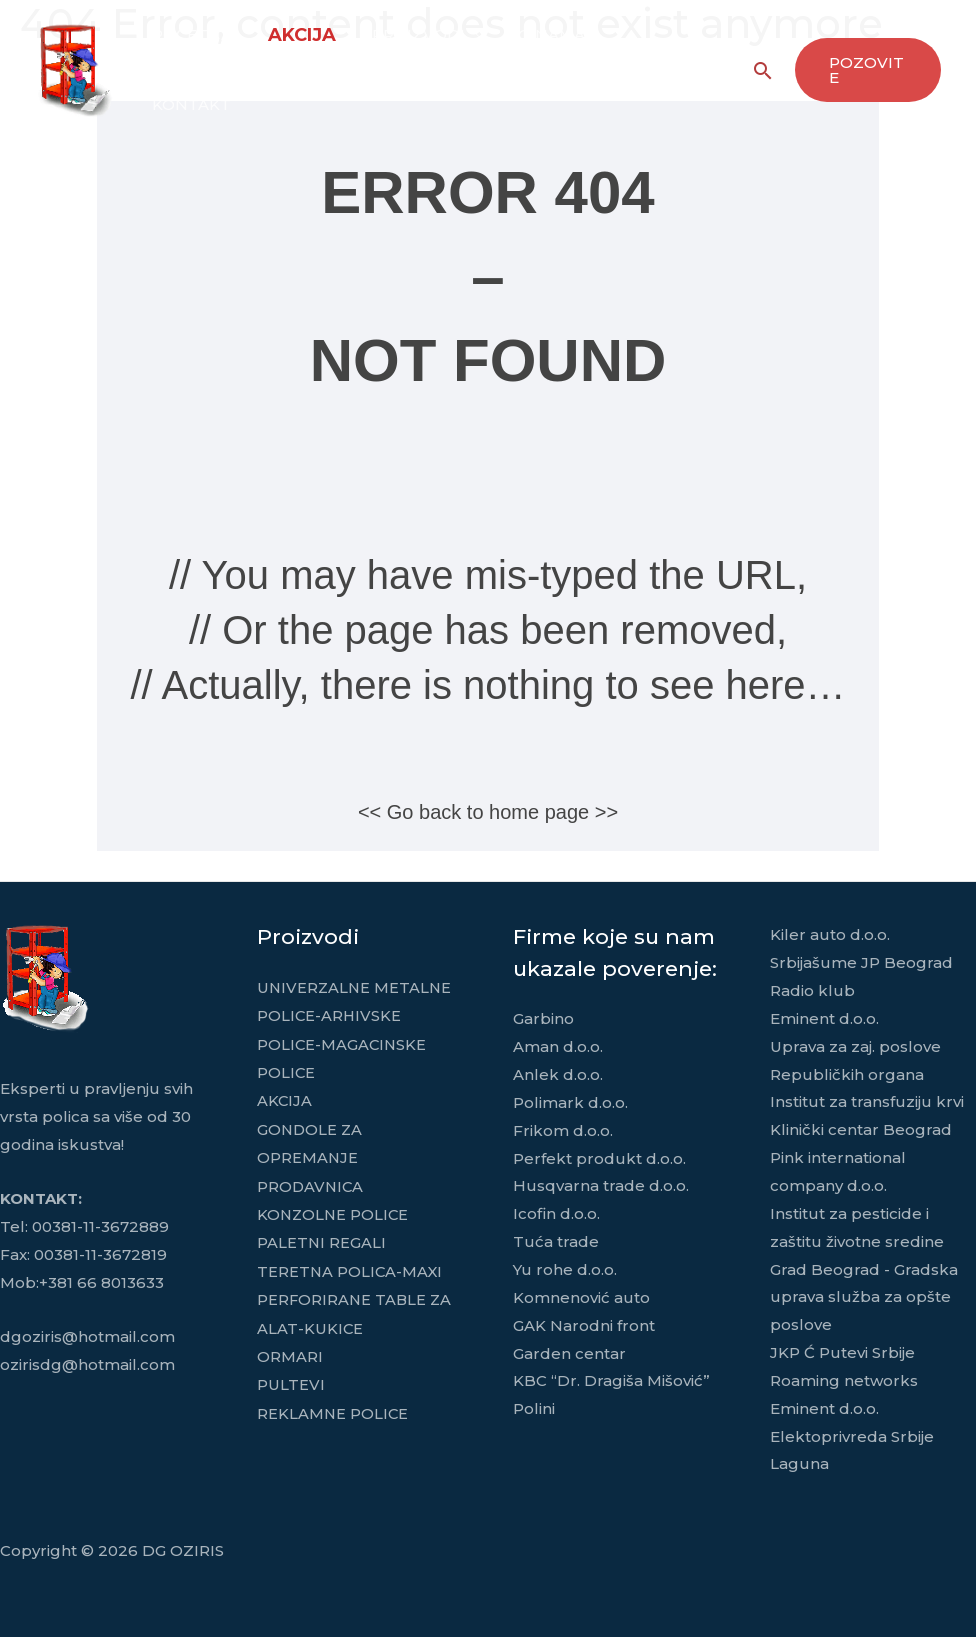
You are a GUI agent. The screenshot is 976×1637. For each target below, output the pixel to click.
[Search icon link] (760, 70)
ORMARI (290, 1349)
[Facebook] (716, 71)
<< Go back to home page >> (488, 812)
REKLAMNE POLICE (333, 1405)
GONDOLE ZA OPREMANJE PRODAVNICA (311, 1154)
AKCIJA (297, 35)
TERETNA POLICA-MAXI (351, 1265)
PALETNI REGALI (322, 1237)
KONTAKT (189, 104)
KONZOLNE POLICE (334, 1210)
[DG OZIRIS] (75, 68)
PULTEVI (291, 1377)
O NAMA (539, 34)
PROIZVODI (410, 34)
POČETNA (190, 34)
